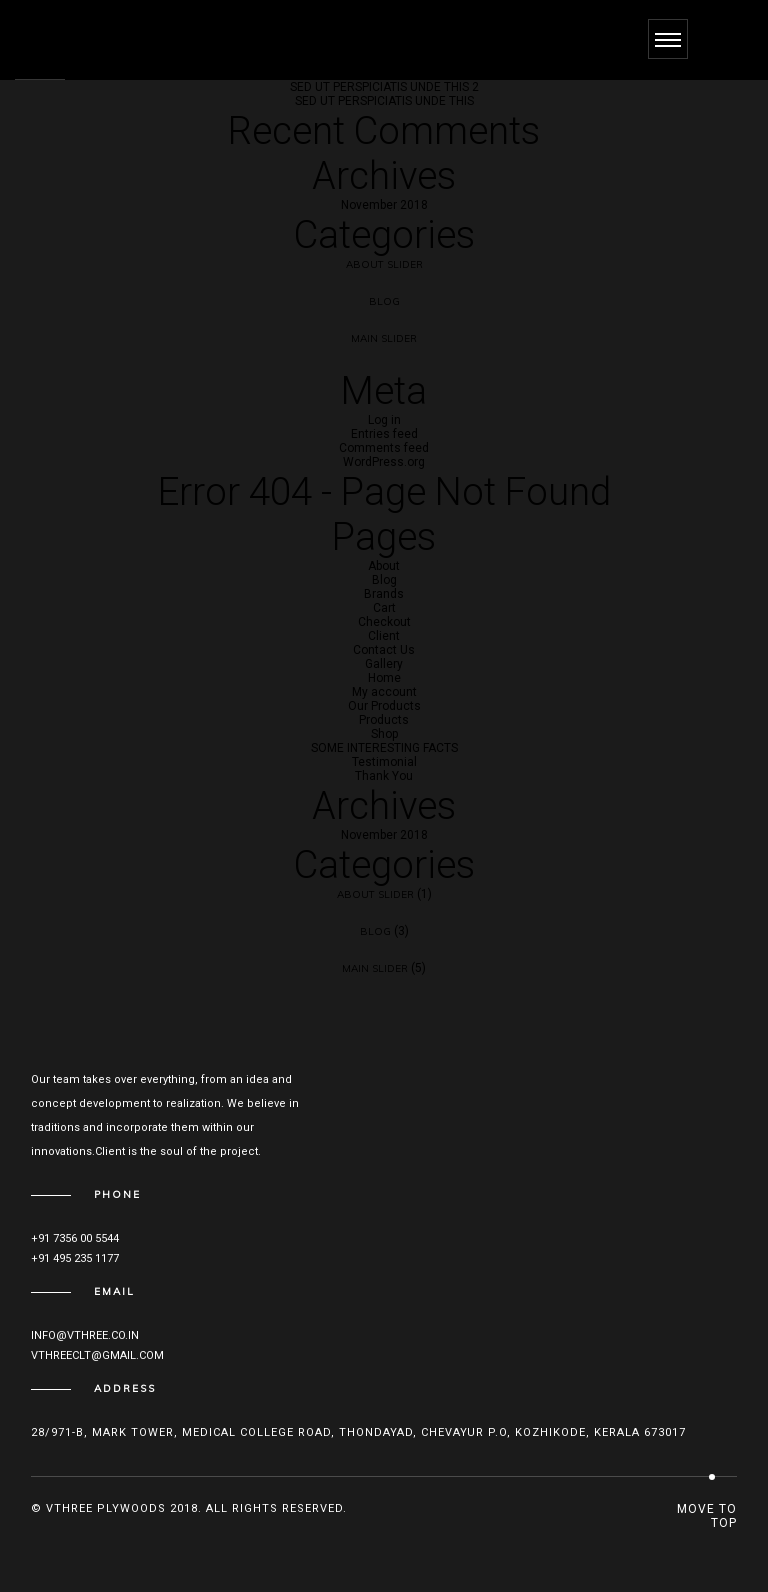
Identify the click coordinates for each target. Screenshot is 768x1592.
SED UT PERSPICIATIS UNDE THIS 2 (384, 87)
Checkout (384, 622)
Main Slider (384, 338)
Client (384, 636)
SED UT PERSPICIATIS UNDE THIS (384, 101)
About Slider (384, 264)
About (384, 566)
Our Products (384, 706)
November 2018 (384, 205)
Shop (384, 734)
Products (384, 720)
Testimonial (384, 762)
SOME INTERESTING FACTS (384, 748)
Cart (384, 608)
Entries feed (384, 434)
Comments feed (384, 448)
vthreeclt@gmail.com (97, 1355)
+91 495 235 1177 (75, 1258)
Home (384, 678)
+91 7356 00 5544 (75, 1238)
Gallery (384, 664)
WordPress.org (384, 462)
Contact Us (384, 650)
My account (384, 692)
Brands (384, 594)
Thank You (384, 776)
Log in (384, 420)
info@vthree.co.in (85, 1335)
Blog (384, 301)
